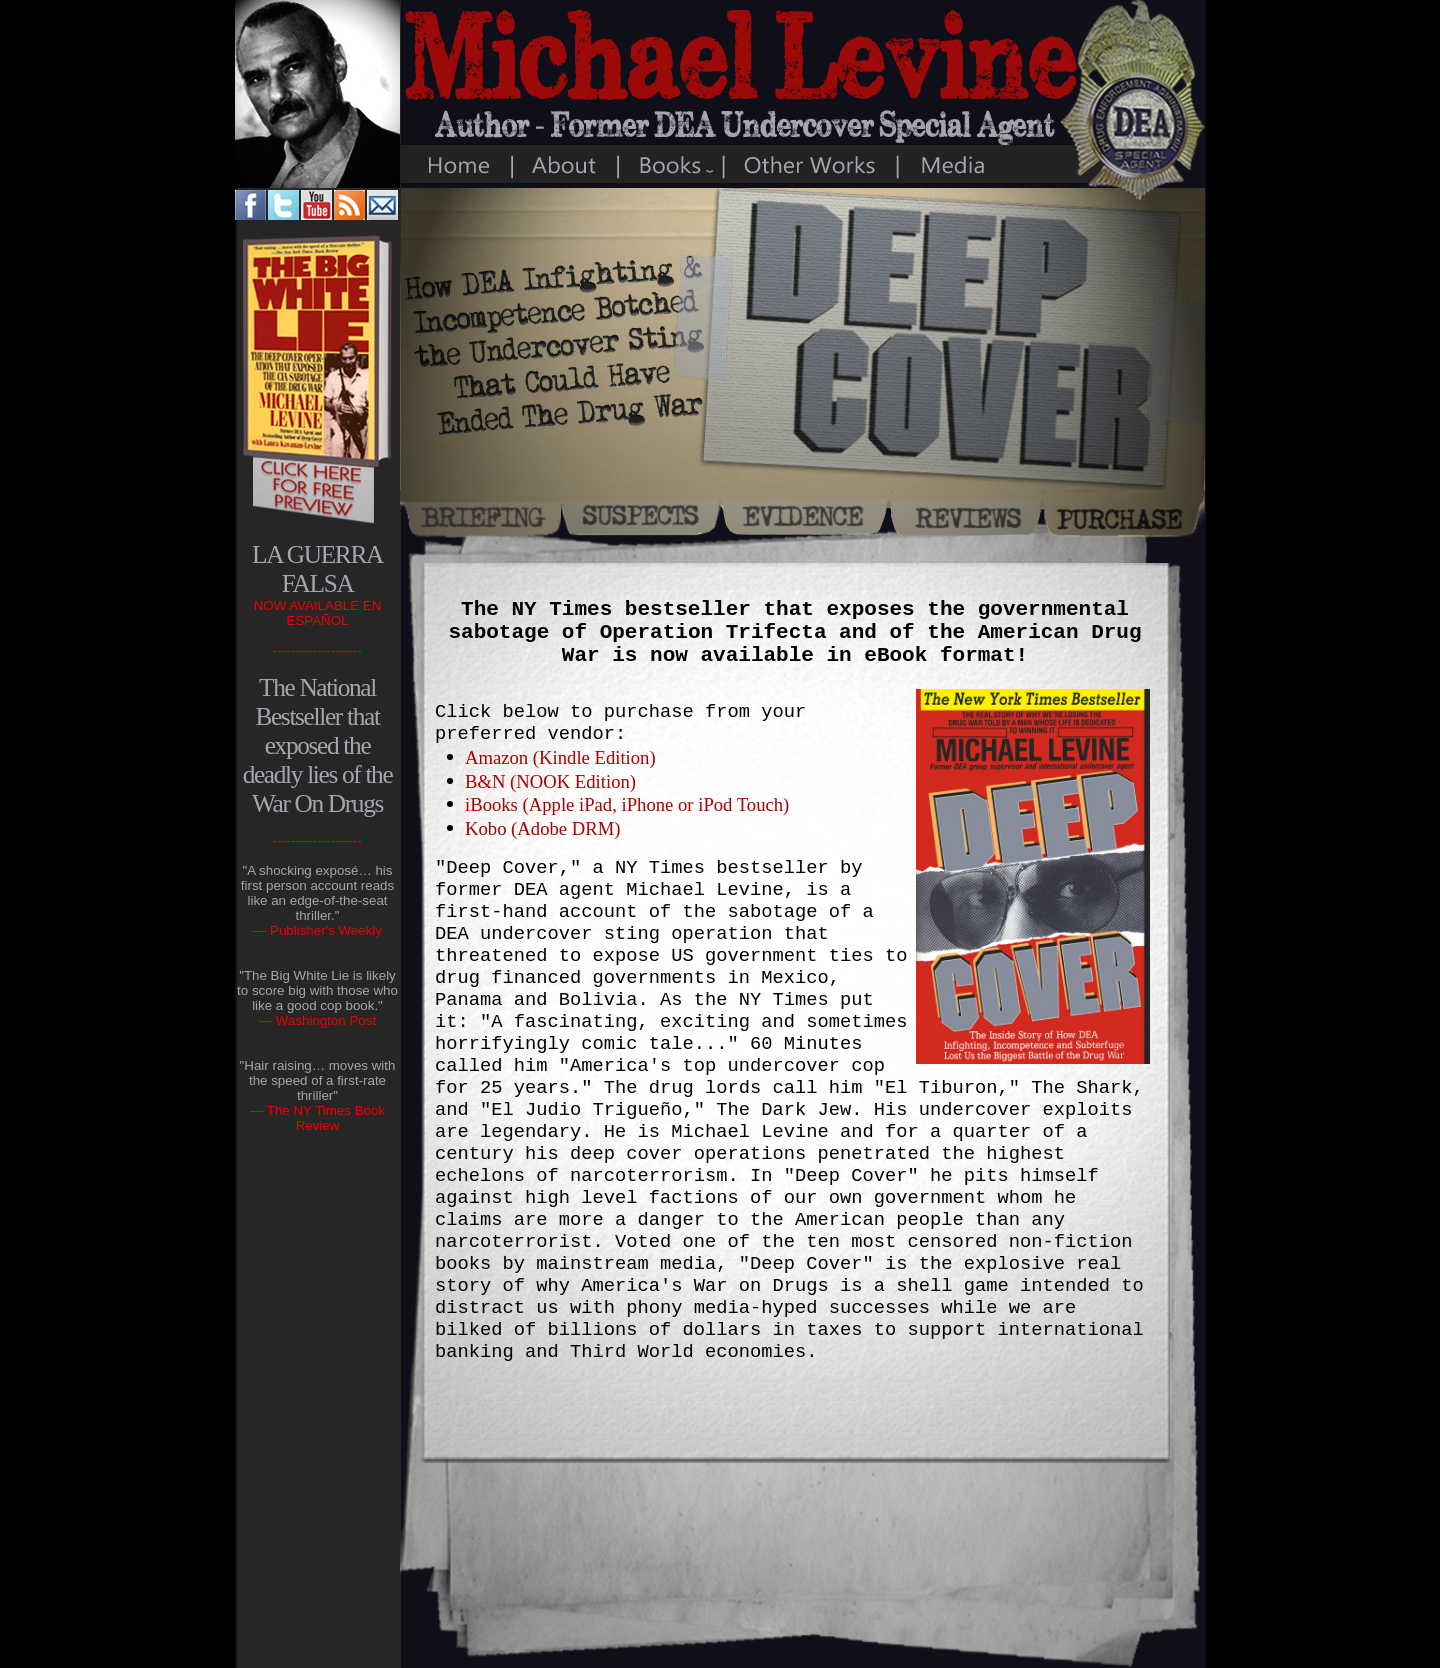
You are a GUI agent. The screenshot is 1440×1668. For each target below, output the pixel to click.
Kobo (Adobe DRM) (542, 828)
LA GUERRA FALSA (317, 568)
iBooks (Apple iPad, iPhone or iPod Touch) (627, 804)
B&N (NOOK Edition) (550, 780)
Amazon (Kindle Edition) (560, 757)
